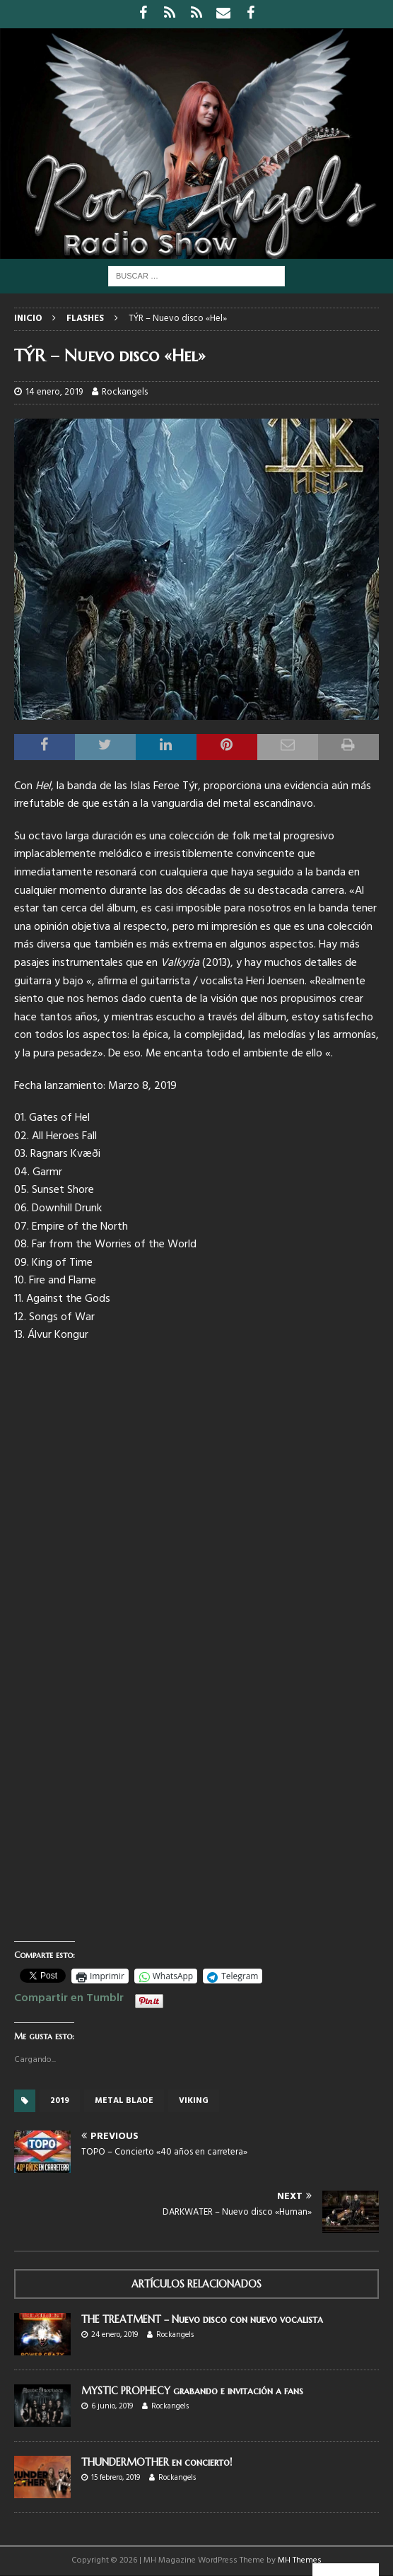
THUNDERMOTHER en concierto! (156, 2462)
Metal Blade (124, 2101)
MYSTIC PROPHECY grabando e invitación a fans (192, 2390)
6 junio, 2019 (112, 2406)
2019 (59, 2101)
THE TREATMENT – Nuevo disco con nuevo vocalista (202, 2319)
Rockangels (125, 392)
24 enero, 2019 (114, 2335)
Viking (194, 2101)
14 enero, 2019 (54, 392)
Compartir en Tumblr (69, 1996)
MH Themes (300, 2560)
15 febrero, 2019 (115, 2477)
